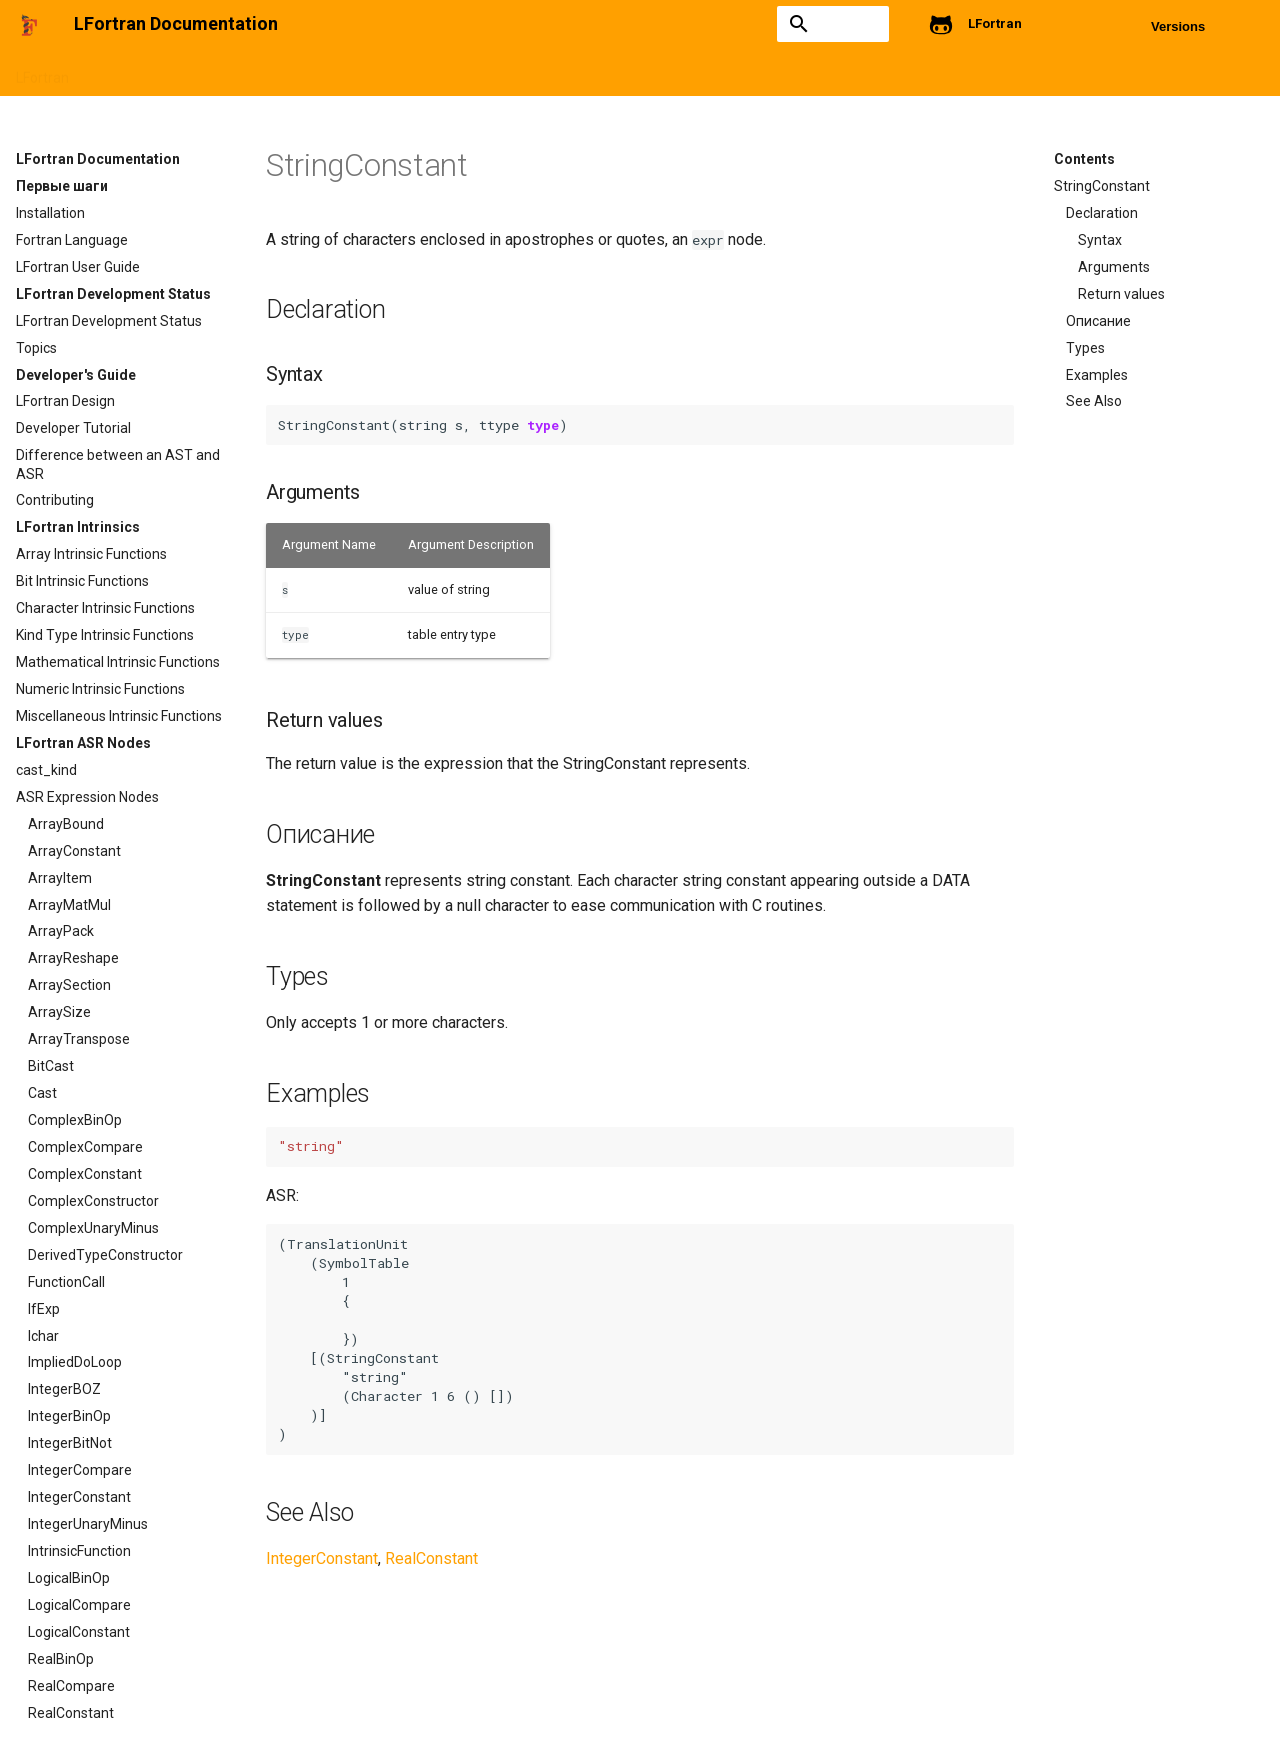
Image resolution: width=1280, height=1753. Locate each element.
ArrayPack (61, 931)
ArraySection (69, 985)
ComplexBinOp (75, 1120)
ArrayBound (66, 824)
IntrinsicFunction (79, 1551)
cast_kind (46, 770)
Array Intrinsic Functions (91, 554)
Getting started (142, 72)
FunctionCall (66, 1282)
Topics (36, 348)
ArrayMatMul (69, 905)
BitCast (51, 1066)
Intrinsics (601, 72)
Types (1085, 348)
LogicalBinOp (69, 1578)
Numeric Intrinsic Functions (100, 689)
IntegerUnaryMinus (88, 1524)
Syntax (1100, 240)
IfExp (44, 1309)
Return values (1121, 294)
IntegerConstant (79, 1497)
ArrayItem (60, 878)
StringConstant (1102, 186)
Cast (42, 1093)
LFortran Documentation (98, 159)
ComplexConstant (85, 1174)
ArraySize (59, 1012)
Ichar (43, 1336)
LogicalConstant (79, 1632)
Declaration (1102, 213)
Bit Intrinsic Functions (82, 581)
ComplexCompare (85, 1147)
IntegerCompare (80, 1470)
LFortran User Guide (78, 267)
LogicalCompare (79, 1605)
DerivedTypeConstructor (105, 1255)
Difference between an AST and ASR (118, 464)
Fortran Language (72, 240)
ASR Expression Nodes (726, 72)
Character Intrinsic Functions (105, 608)
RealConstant (71, 1713)
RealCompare (71, 1686)
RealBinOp (61, 1659)
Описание (1098, 321)
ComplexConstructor (93, 1201)
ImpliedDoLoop (75, 1362)
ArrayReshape (73, 958)
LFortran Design (65, 401)
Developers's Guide (487, 72)
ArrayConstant (74, 851)
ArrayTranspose (79, 1039)
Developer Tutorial (73, 428)
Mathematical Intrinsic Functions (118, 662)
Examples (1097, 375)
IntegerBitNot (70, 1443)
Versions (1178, 26)
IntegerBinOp (69, 1416)
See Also (1094, 401)
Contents (1084, 159)
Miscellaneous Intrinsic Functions (119, 716)
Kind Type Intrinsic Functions (105, 635)
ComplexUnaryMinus (93, 1228)
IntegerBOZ (64, 1389)
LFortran (42, 72)
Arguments (1114, 267)
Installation (50, 213)
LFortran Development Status (309, 72)
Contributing (55, 500)
